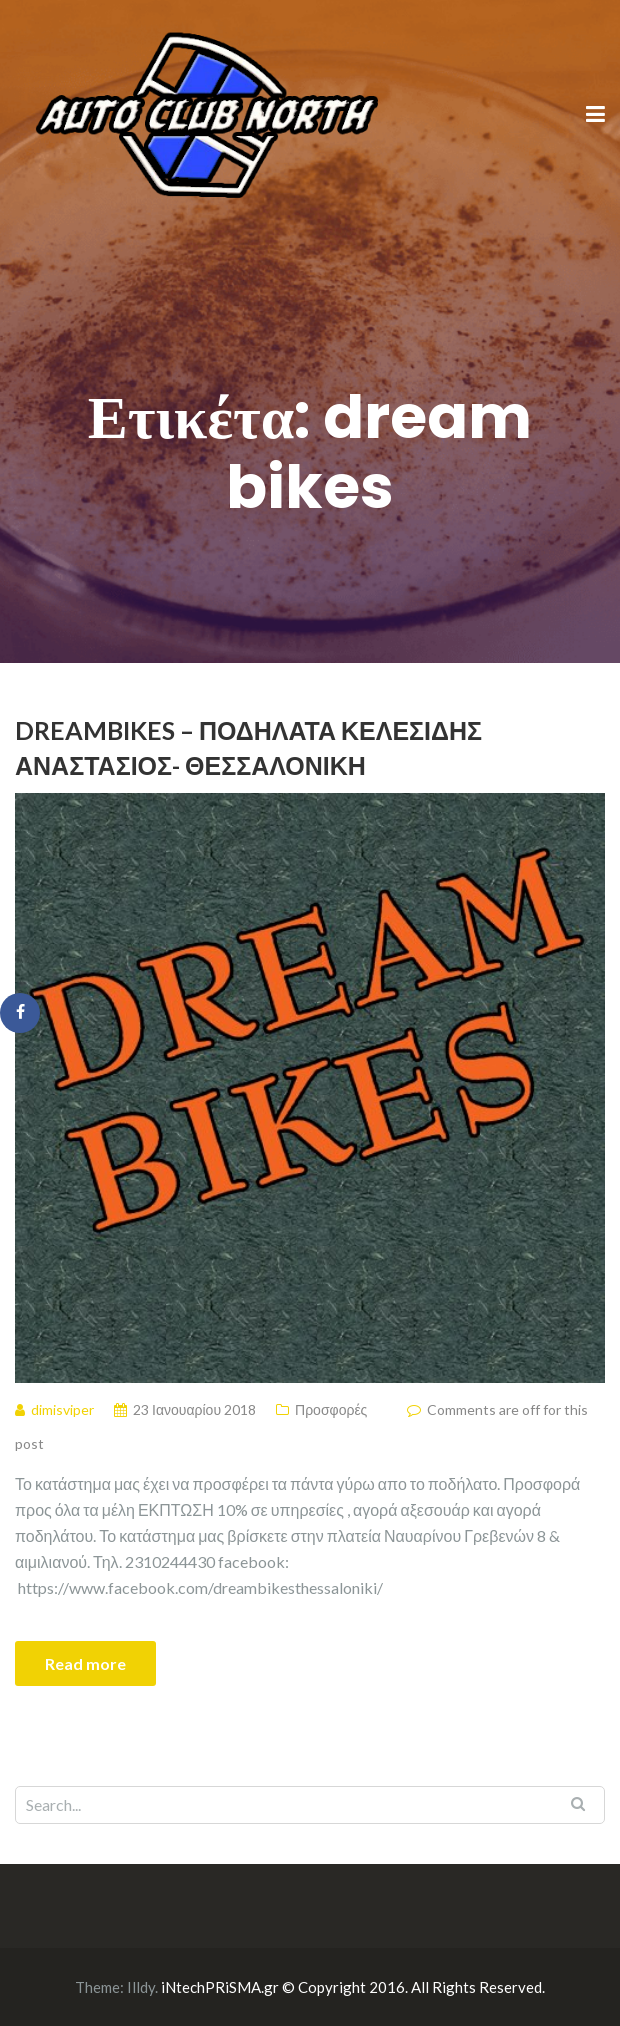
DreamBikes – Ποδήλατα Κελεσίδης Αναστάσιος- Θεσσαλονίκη (248, 747)
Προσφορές (331, 1409)
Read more (85, 1663)
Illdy (141, 1987)
